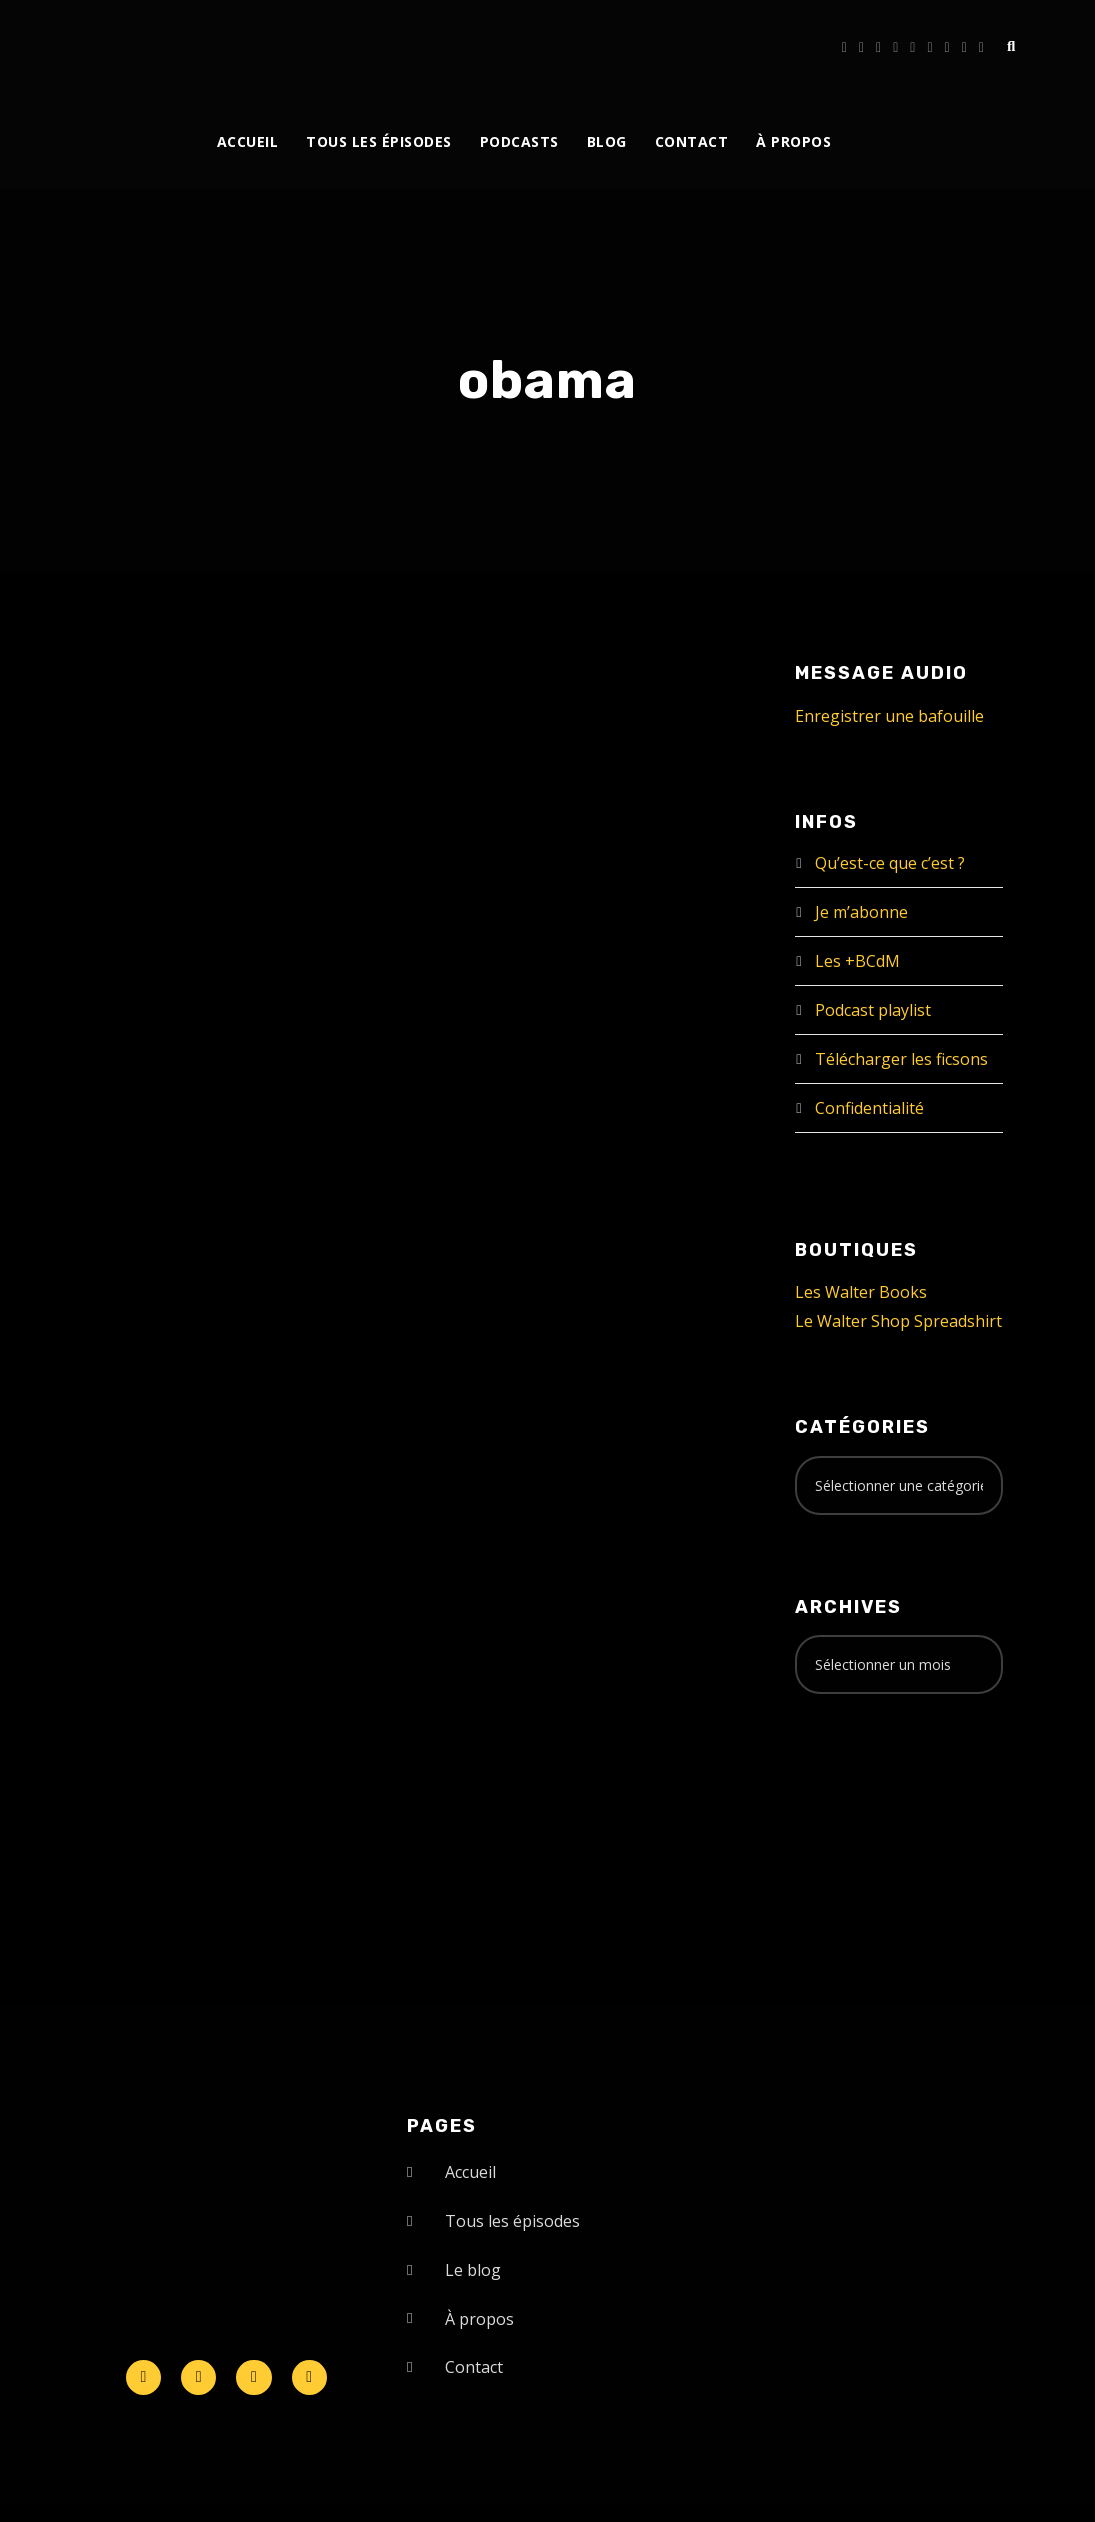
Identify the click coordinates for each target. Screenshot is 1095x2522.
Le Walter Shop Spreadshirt (898, 1321)
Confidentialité (869, 1108)
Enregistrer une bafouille (889, 716)
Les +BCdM (857, 961)
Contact (692, 141)
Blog (607, 141)
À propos (793, 141)
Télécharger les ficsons (901, 1059)
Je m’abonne (861, 912)
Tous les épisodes (379, 141)
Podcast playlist (873, 1010)
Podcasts (519, 141)
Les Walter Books (861, 1292)
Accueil (248, 141)
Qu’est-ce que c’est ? (890, 863)
